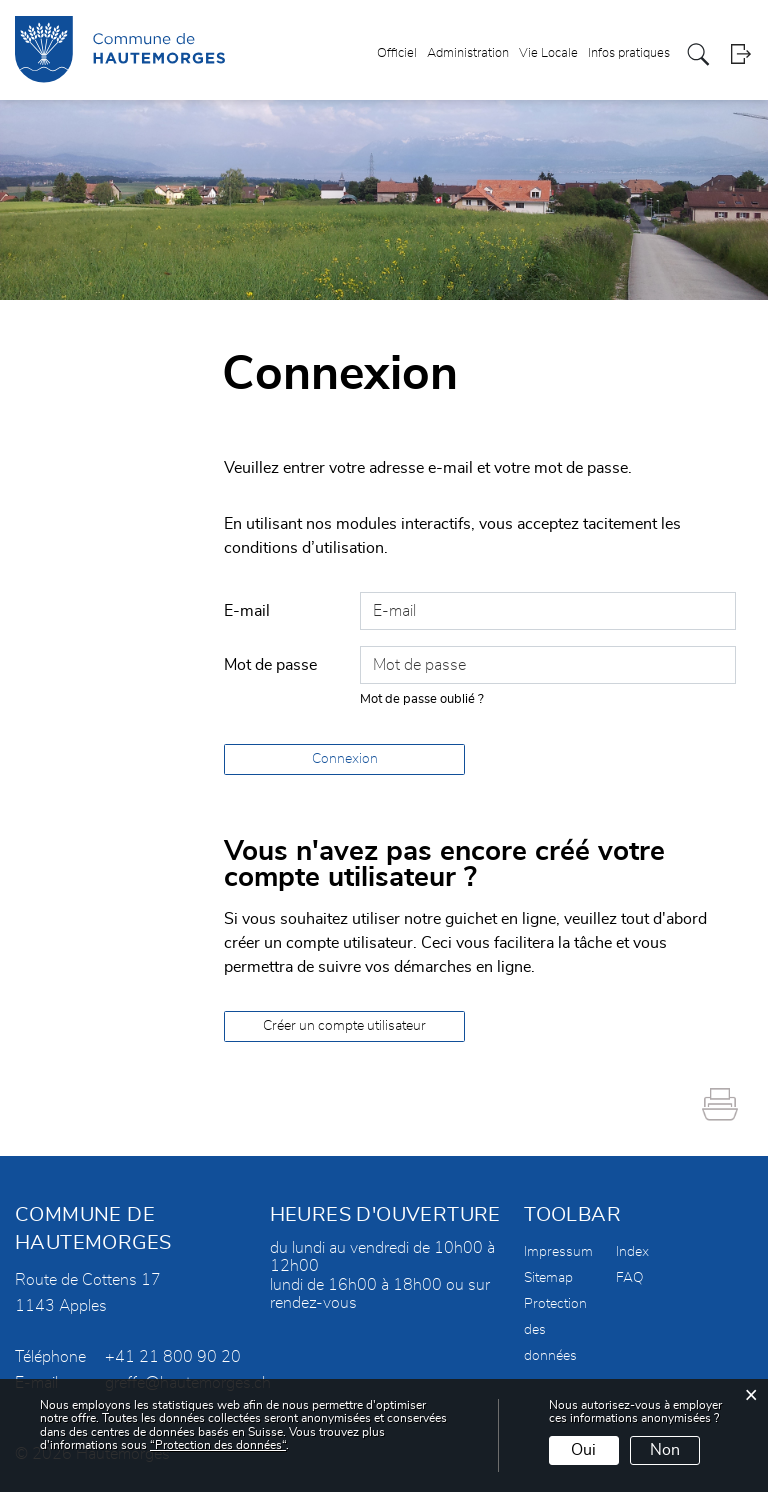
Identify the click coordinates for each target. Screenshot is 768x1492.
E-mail (247, 611)
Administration (468, 53)
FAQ (630, 1278)
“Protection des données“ (218, 1445)
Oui (583, 1450)
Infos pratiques (629, 53)
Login (740, 54)
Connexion (345, 759)
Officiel (397, 53)
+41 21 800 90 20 (173, 1357)
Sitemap (548, 1278)
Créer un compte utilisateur (344, 1026)
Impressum (558, 1252)
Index (632, 1252)
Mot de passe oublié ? (422, 699)
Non (665, 1450)
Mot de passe (270, 665)
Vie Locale (548, 53)
